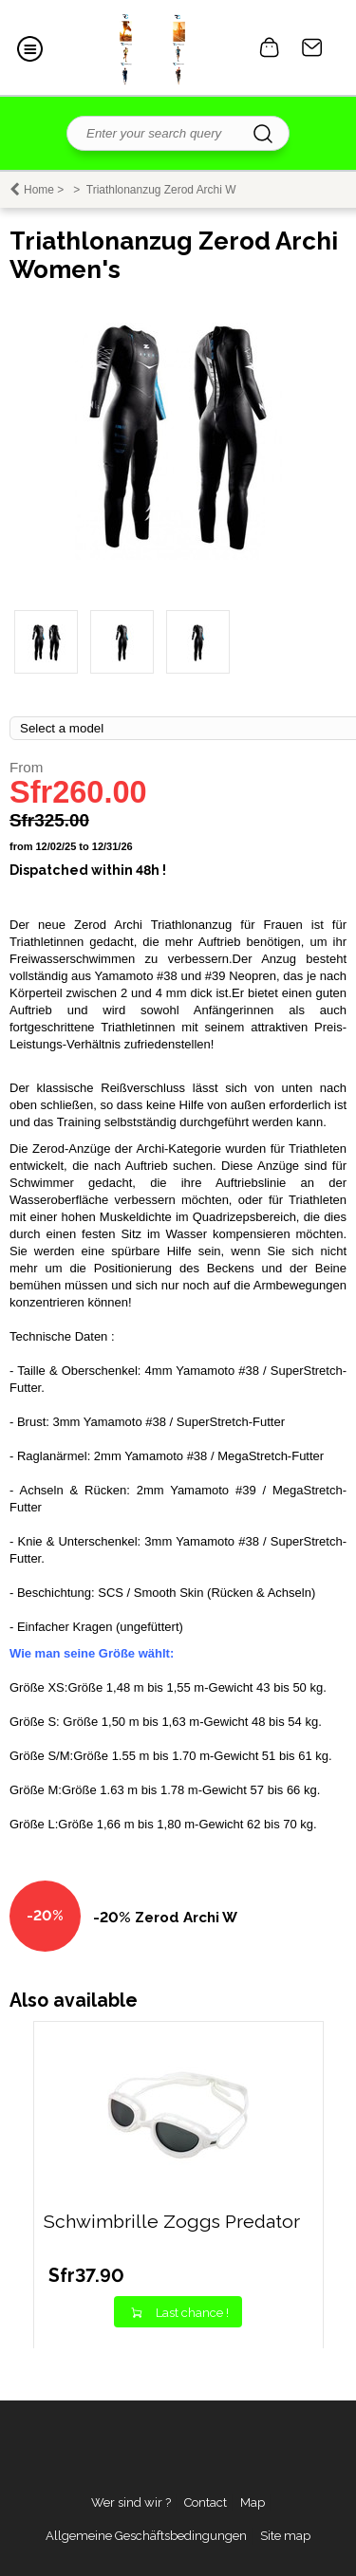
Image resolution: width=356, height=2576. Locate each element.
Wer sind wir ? (131, 2502)
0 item (269, 47)
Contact (312, 47)
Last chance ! (192, 2313)
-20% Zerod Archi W (165, 1917)
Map (252, 2502)
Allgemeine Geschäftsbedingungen (146, 2536)
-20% (45, 1915)
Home (39, 189)
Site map (285, 2536)
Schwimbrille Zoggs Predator (172, 2222)
